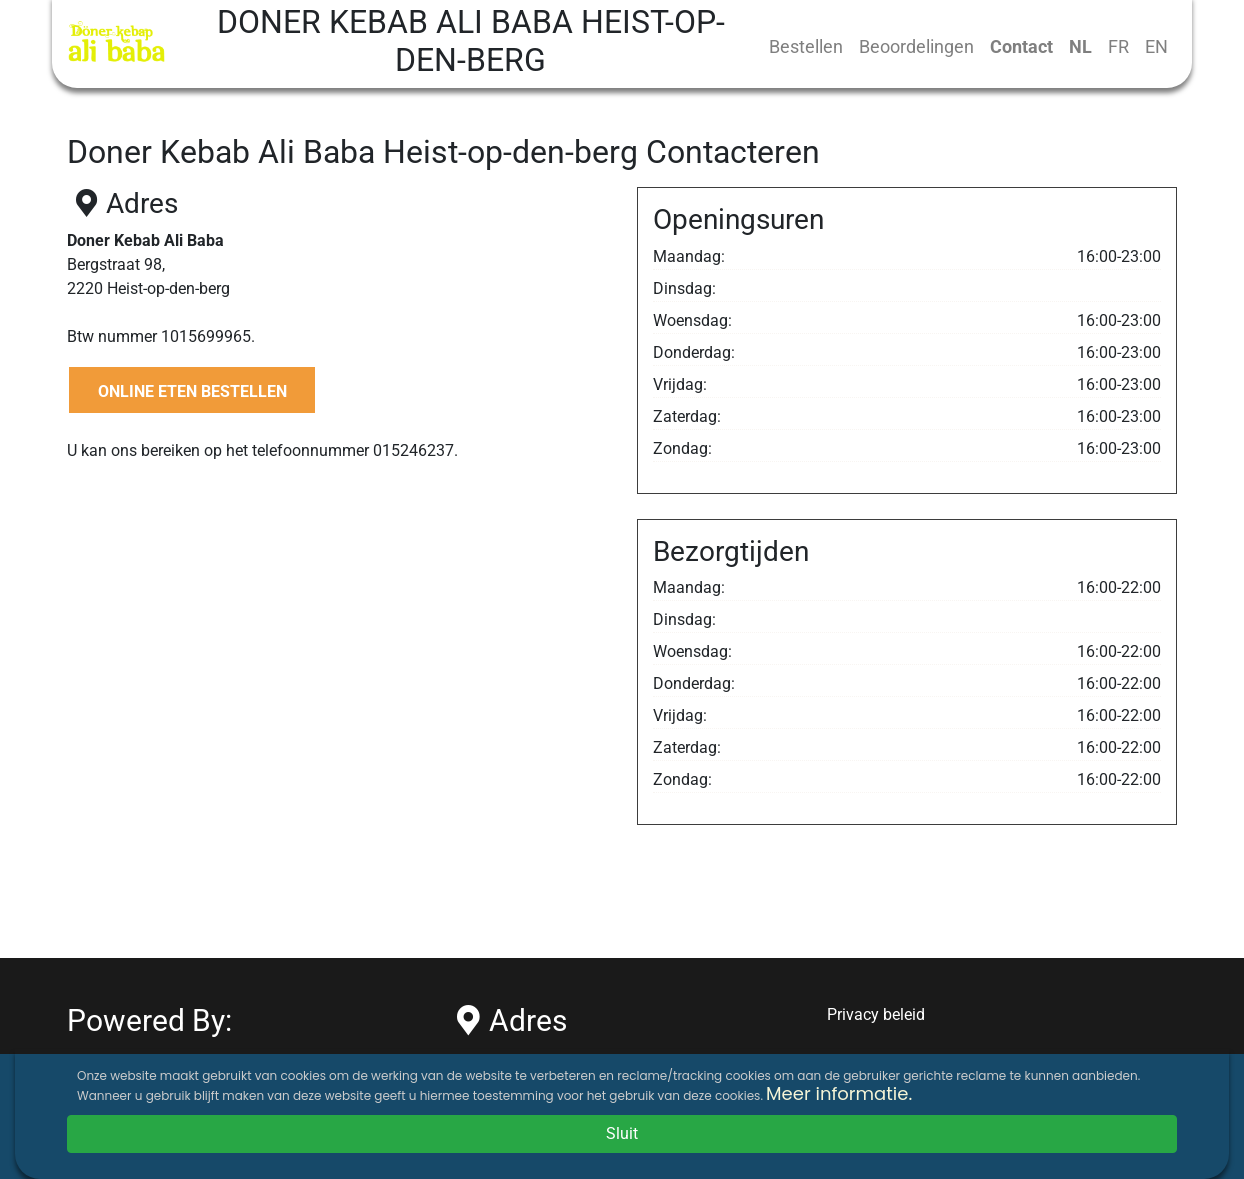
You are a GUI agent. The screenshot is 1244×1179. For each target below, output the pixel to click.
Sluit (622, 1133)
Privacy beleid (876, 1014)
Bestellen (806, 46)
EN (1156, 46)
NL (1080, 46)
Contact (1021, 46)
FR (1118, 46)
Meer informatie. (839, 1093)
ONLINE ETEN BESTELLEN (192, 391)
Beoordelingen (916, 46)
